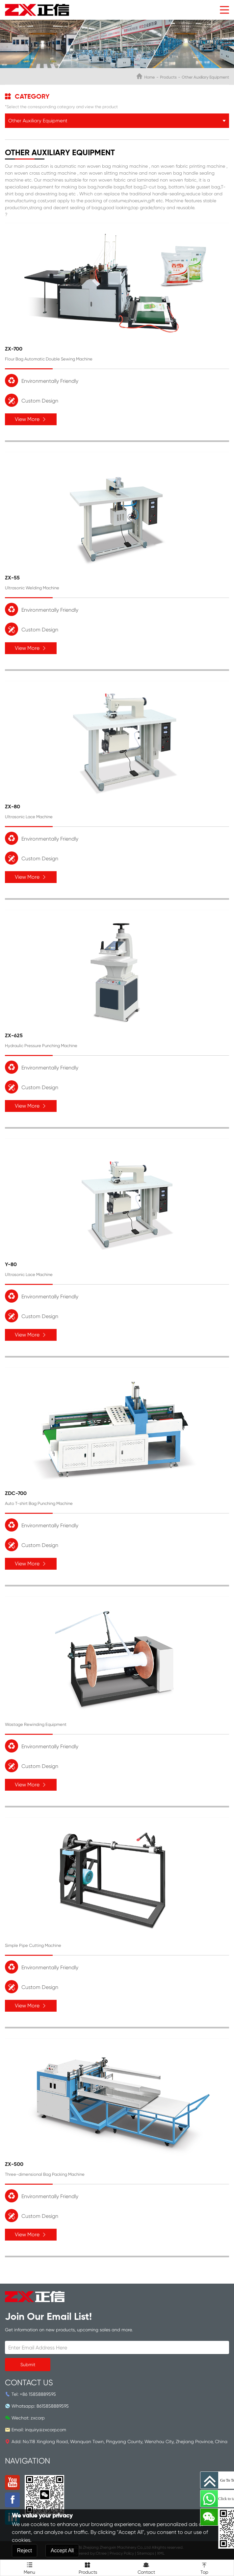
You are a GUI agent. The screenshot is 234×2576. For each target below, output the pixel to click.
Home (149, 77)
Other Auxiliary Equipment (205, 77)
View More (31, 419)
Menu (29, 2567)
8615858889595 (53, 2406)
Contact (146, 2567)
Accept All (62, 2550)
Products (168, 77)
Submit (27, 2364)
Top (204, 2567)
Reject (24, 2550)
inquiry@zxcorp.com (45, 2429)
